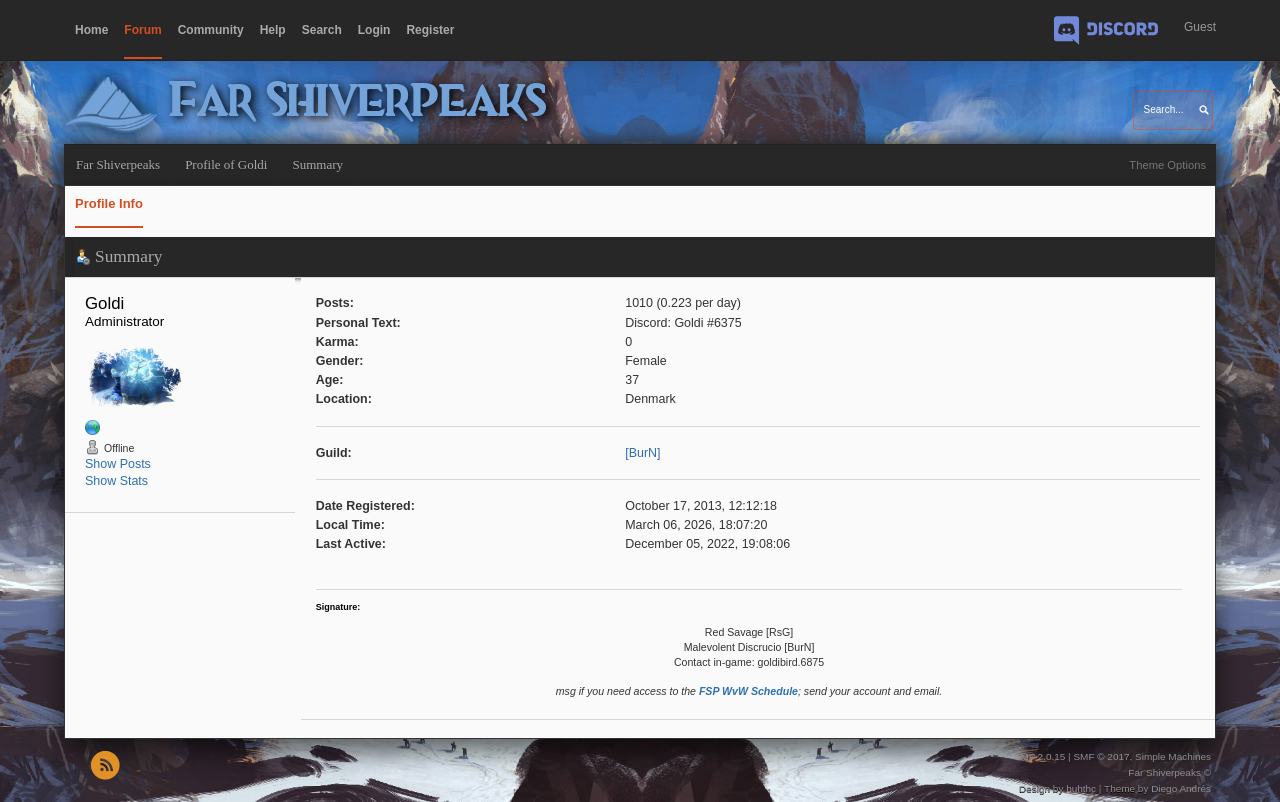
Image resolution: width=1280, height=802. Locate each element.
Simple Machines (1173, 756)
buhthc (1081, 788)
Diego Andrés (1181, 788)
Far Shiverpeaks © (1169, 772)
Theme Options (1167, 165)
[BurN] (642, 453)
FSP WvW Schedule (748, 691)
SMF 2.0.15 (1040, 756)
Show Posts (118, 464)
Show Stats (116, 481)
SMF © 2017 (1101, 756)
